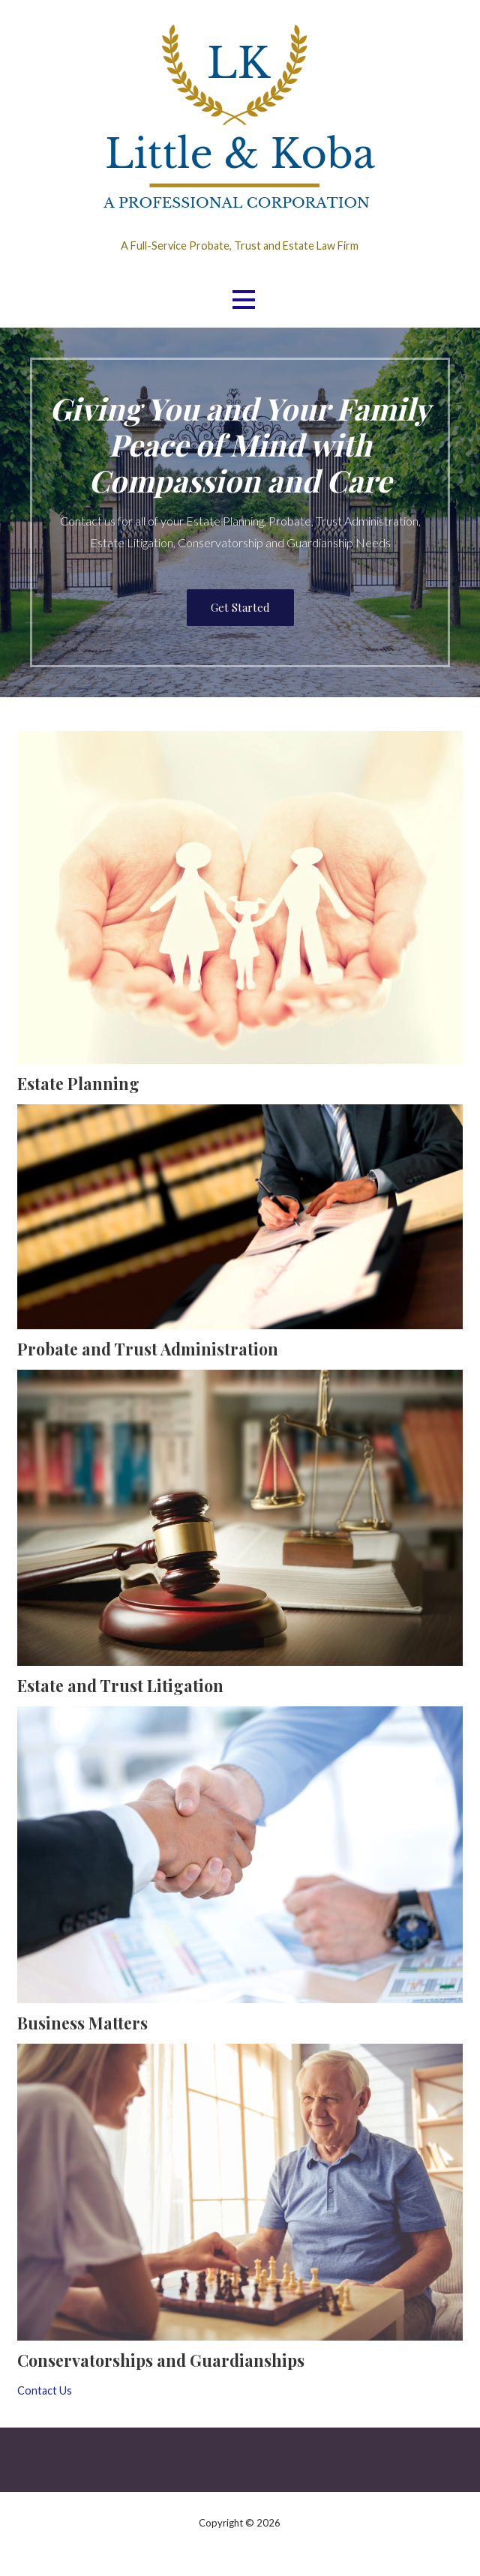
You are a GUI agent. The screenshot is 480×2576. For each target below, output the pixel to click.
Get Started (240, 607)
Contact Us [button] (44, 2390)
